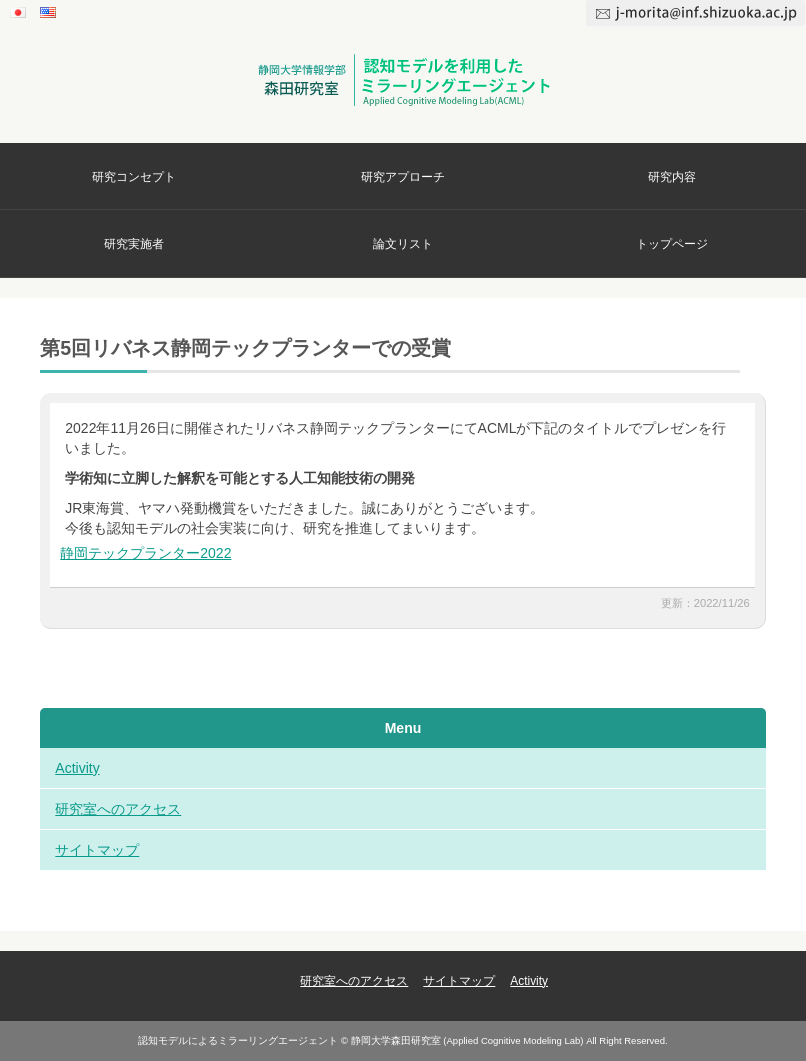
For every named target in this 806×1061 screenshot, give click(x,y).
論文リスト (403, 244)
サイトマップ (97, 850)
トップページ (672, 244)
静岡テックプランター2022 (145, 553)
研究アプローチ (403, 177)
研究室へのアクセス (118, 809)
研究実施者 (134, 244)
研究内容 (672, 177)
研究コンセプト (134, 177)
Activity (77, 768)
